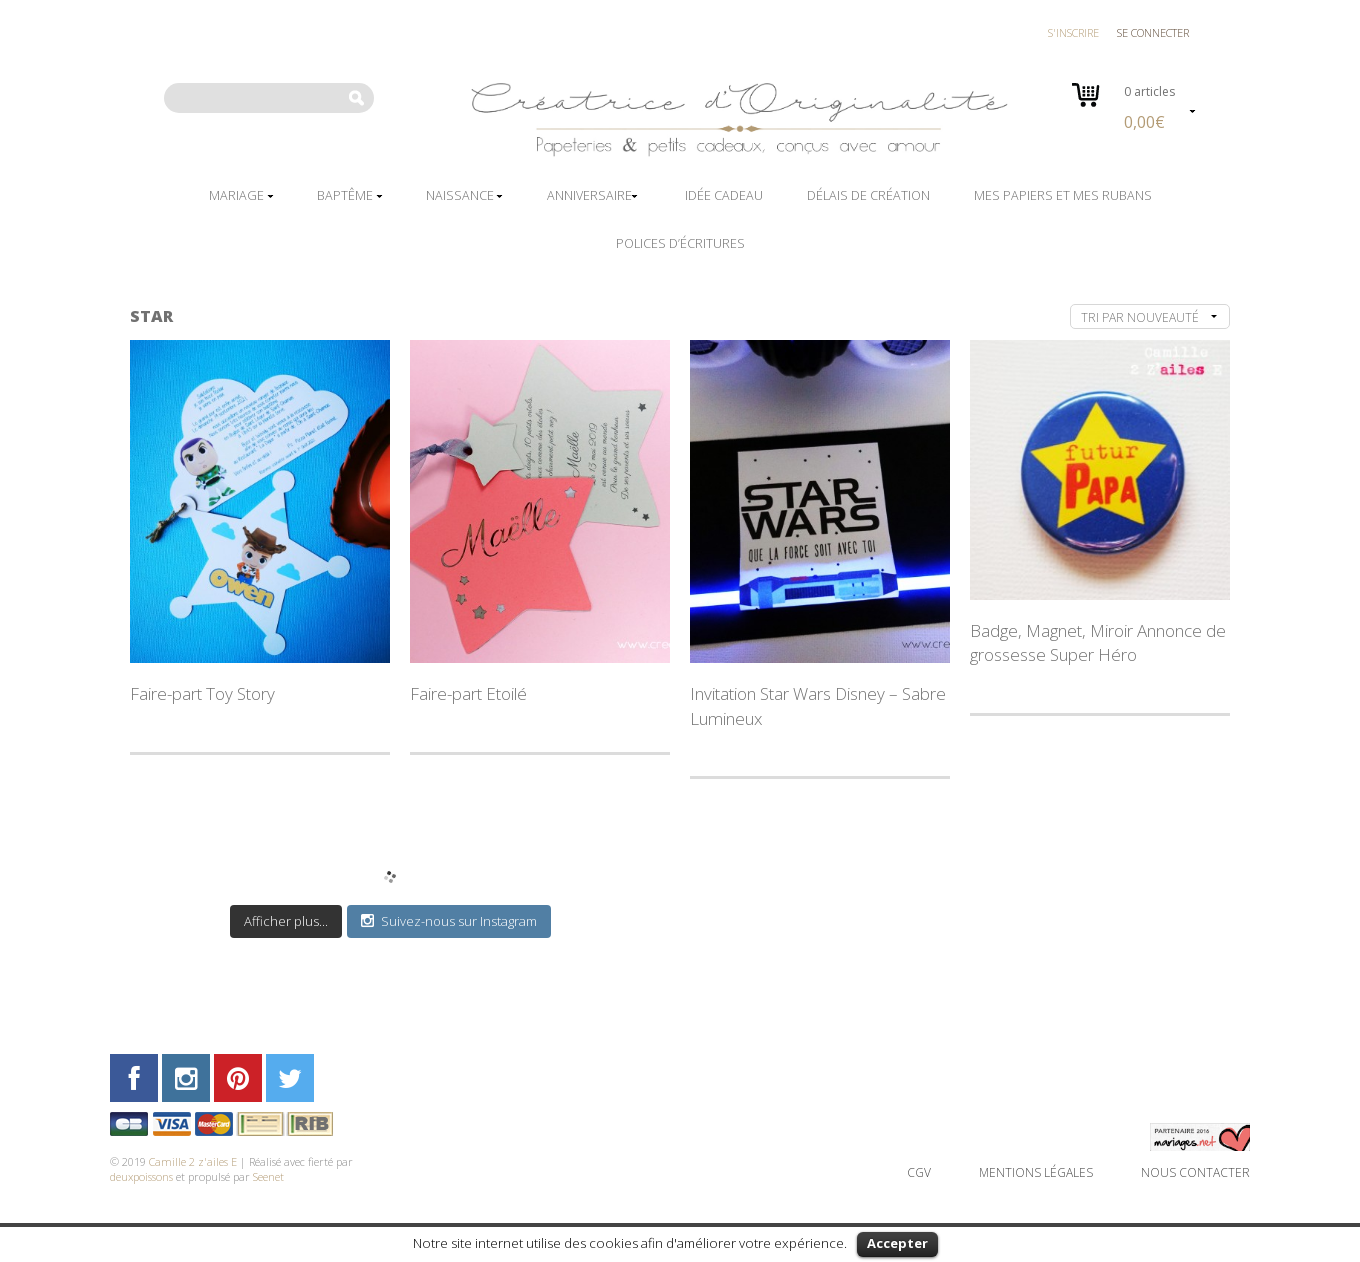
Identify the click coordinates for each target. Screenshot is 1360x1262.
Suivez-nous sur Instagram (449, 921)
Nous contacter (1195, 1172)
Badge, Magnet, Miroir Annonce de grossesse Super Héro (1098, 642)
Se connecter (1153, 32)
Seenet (268, 1176)
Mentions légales (1036, 1172)
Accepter (897, 1243)
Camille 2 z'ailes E (193, 1161)
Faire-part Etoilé (468, 693)
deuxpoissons (141, 1176)
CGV (919, 1172)
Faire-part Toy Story (202, 693)
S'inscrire (1073, 32)
